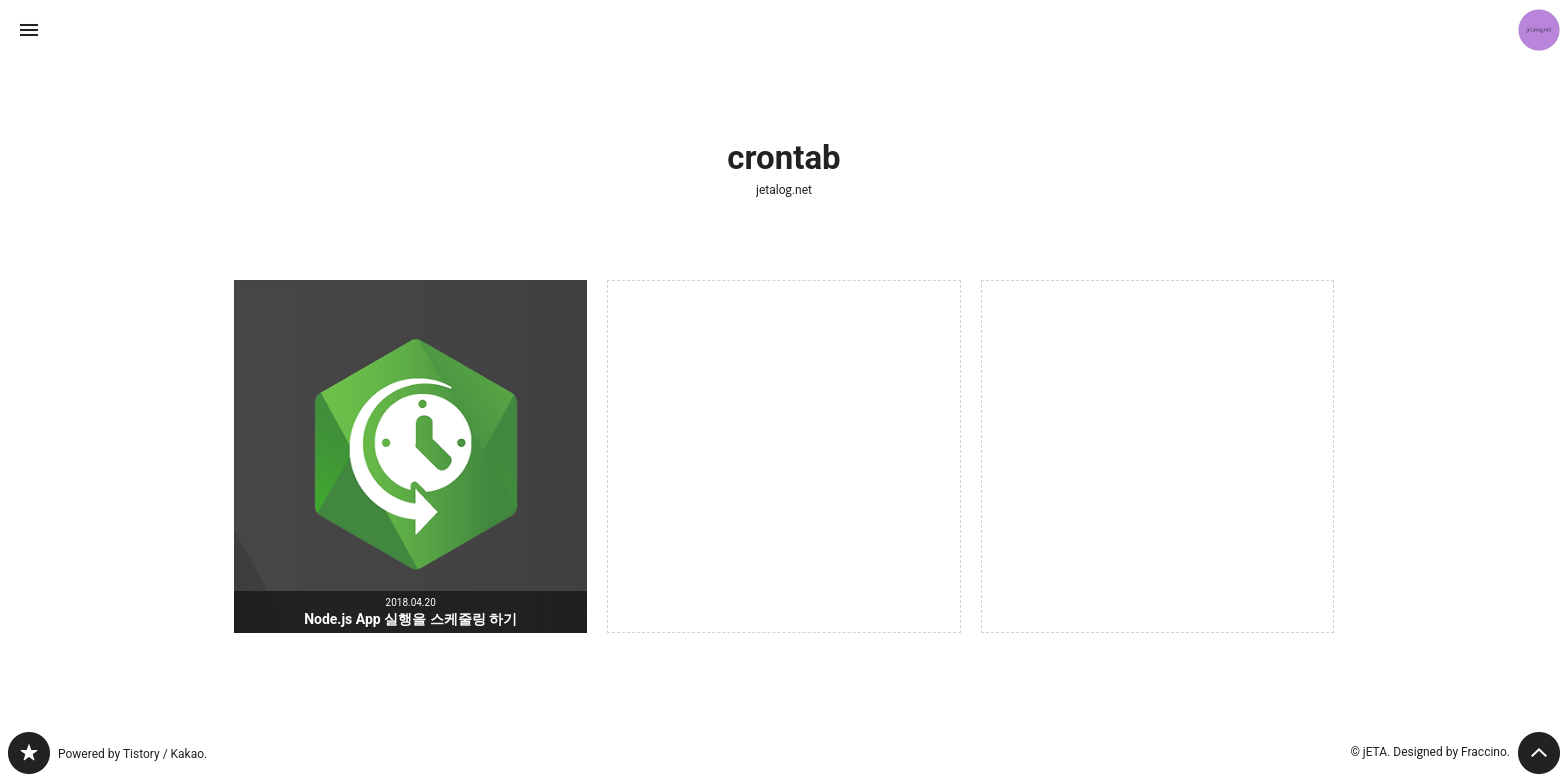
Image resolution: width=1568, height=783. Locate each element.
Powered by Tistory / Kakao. (132, 754)
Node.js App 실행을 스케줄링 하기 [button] (410, 456)
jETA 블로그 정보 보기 (1539, 30)
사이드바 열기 (29, 30)
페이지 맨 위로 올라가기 (1539, 753)
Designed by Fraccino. (1451, 752)
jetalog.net (784, 190)
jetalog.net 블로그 (29, 753)
